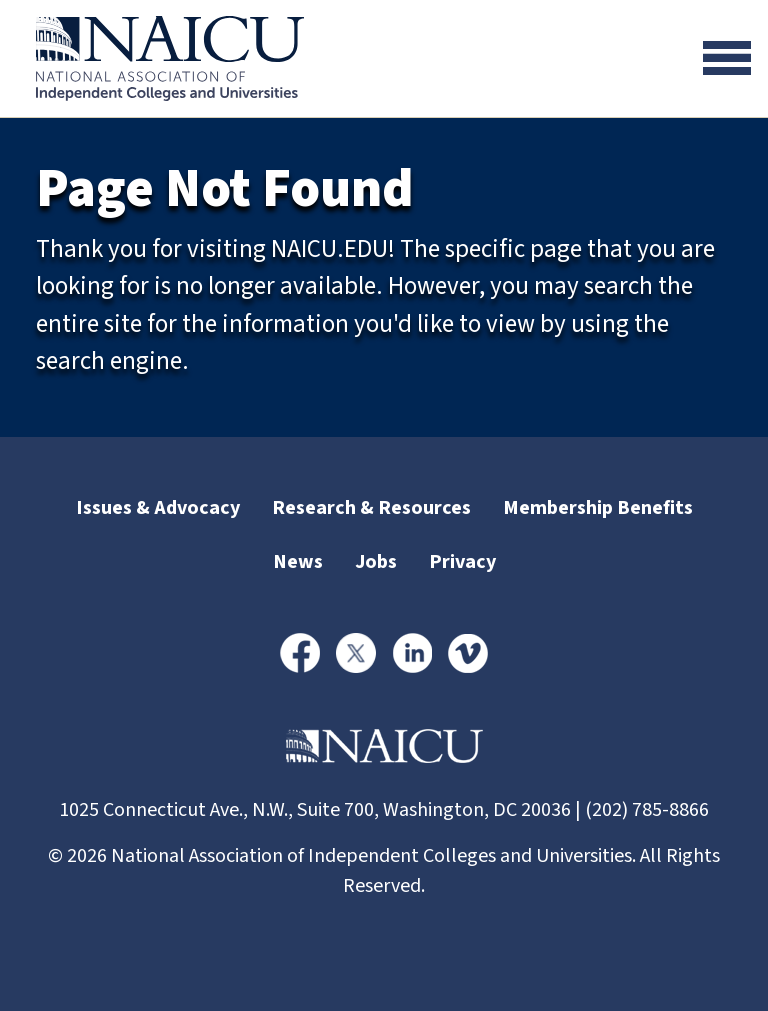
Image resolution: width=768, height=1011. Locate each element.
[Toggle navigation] (727, 58)
